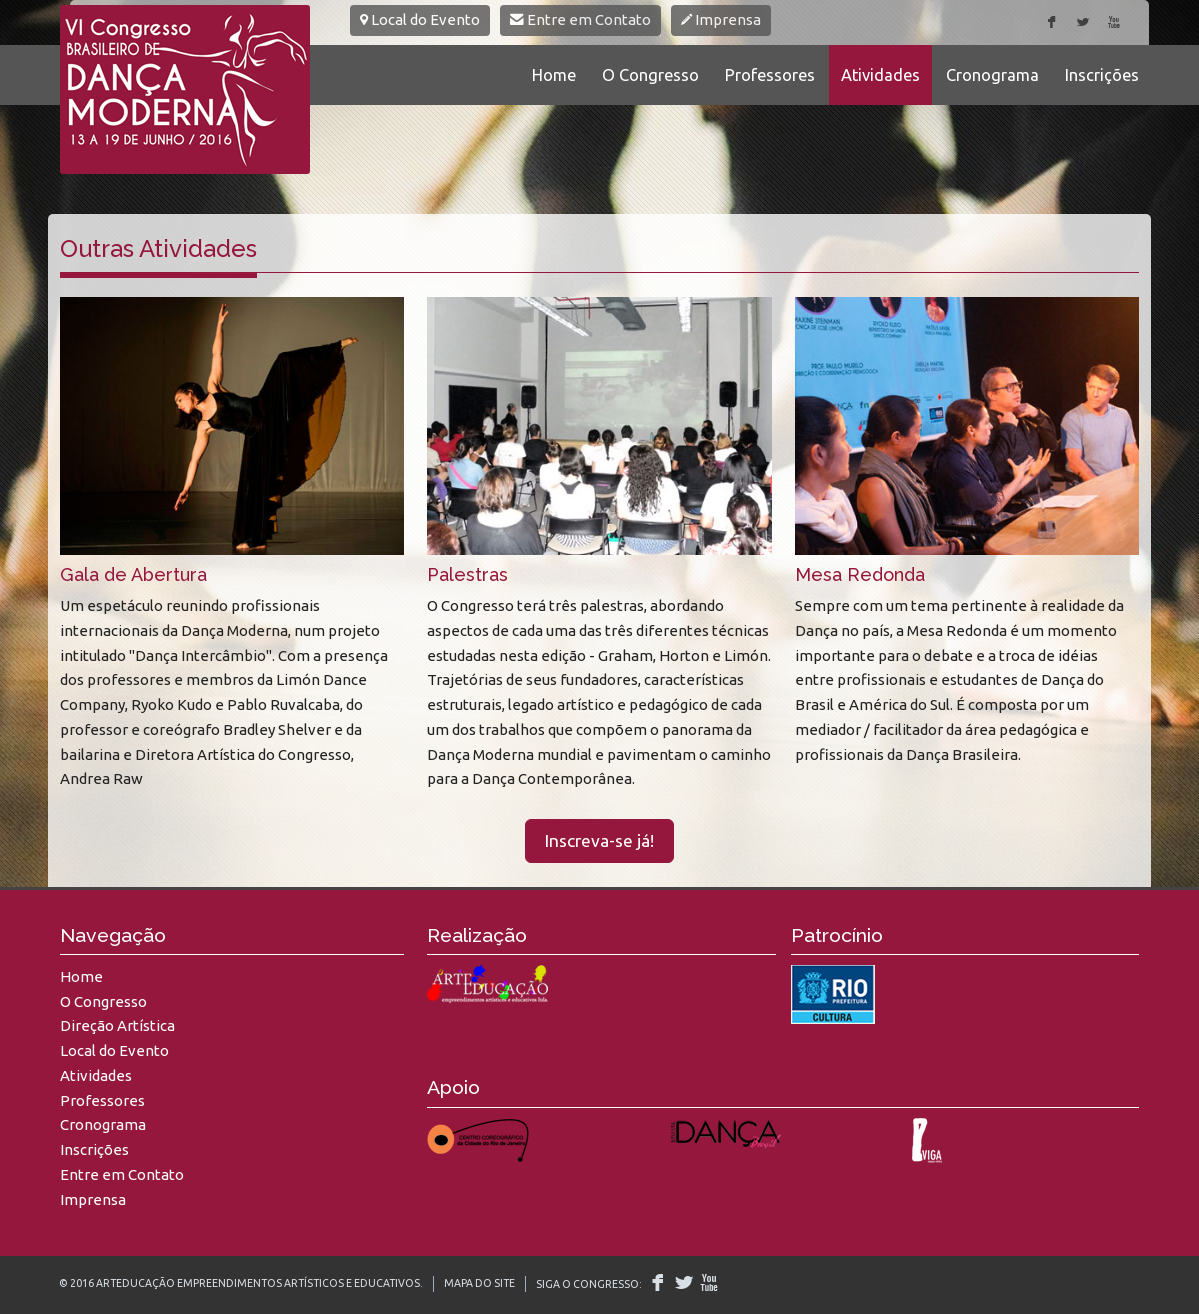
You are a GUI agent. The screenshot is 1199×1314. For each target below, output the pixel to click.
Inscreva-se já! (599, 840)
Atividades (880, 75)
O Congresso (650, 75)
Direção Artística (117, 1025)
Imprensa (721, 19)
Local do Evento (420, 19)
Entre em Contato (580, 19)
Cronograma (992, 75)
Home (554, 75)
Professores (770, 75)
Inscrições (1102, 75)
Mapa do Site (479, 1283)
